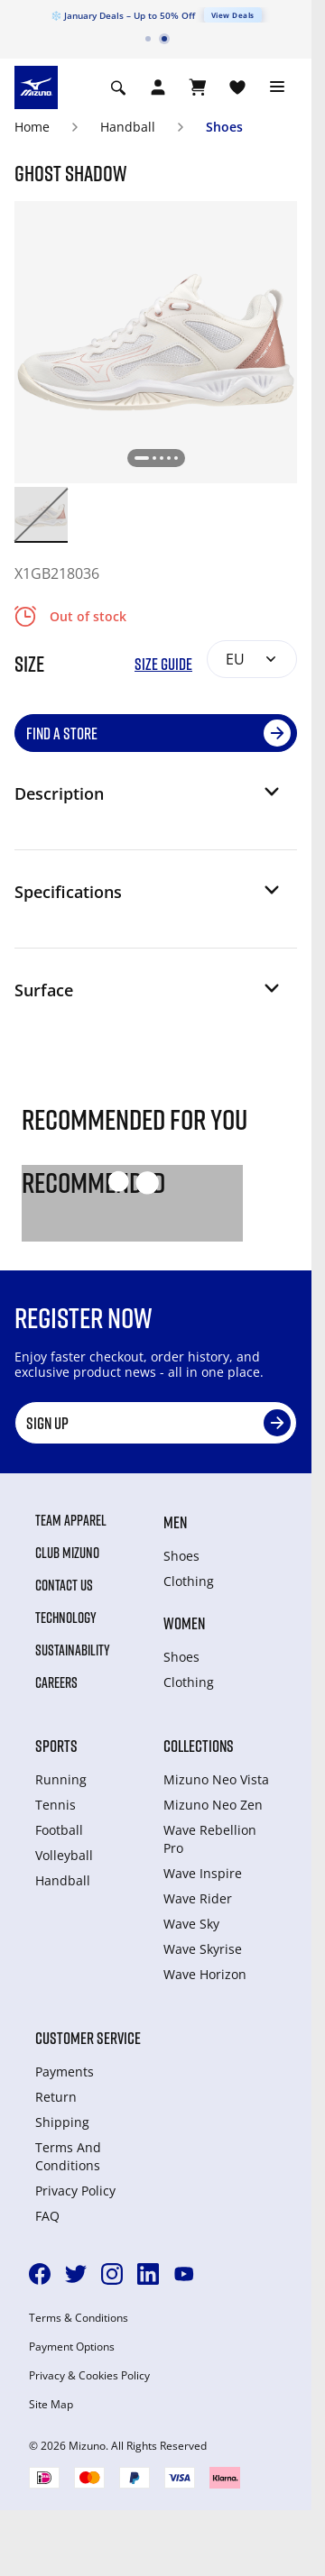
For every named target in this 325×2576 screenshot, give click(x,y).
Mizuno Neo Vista (216, 1779)
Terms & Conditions (78, 2318)
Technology (66, 1618)
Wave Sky (191, 1923)
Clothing (188, 1581)
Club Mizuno (67, 1553)
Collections (198, 1746)
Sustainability (72, 1650)
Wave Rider (197, 1898)
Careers (56, 1682)
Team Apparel (71, 1520)
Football (59, 1829)
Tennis (55, 1804)
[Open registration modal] (158, 87)
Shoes (224, 126)
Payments (64, 2071)
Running (61, 1779)
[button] (148, 800)
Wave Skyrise (202, 1948)
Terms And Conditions (68, 2156)
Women (184, 1623)
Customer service (88, 2038)
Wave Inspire (202, 1873)
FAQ (47, 2215)
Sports (56, 1746)
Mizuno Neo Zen (213, 1804)
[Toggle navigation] (277, 87)
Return (56, 2096)
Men (175, 1522)
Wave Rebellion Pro (209, 1838)
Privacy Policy (75, 2190)
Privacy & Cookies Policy (89, 2376)
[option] (41, 513)
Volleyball (64, 1855)
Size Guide (163, 664)
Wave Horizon (204, 1974)
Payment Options (72, 2347)
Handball (127, 126)
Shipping (62, 2122)
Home (32, 126)
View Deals (233, 15)
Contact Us (64, 1585)
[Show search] (118, 87)
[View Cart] (198, 87)
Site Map (51, 2404)
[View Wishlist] (237, 87)
